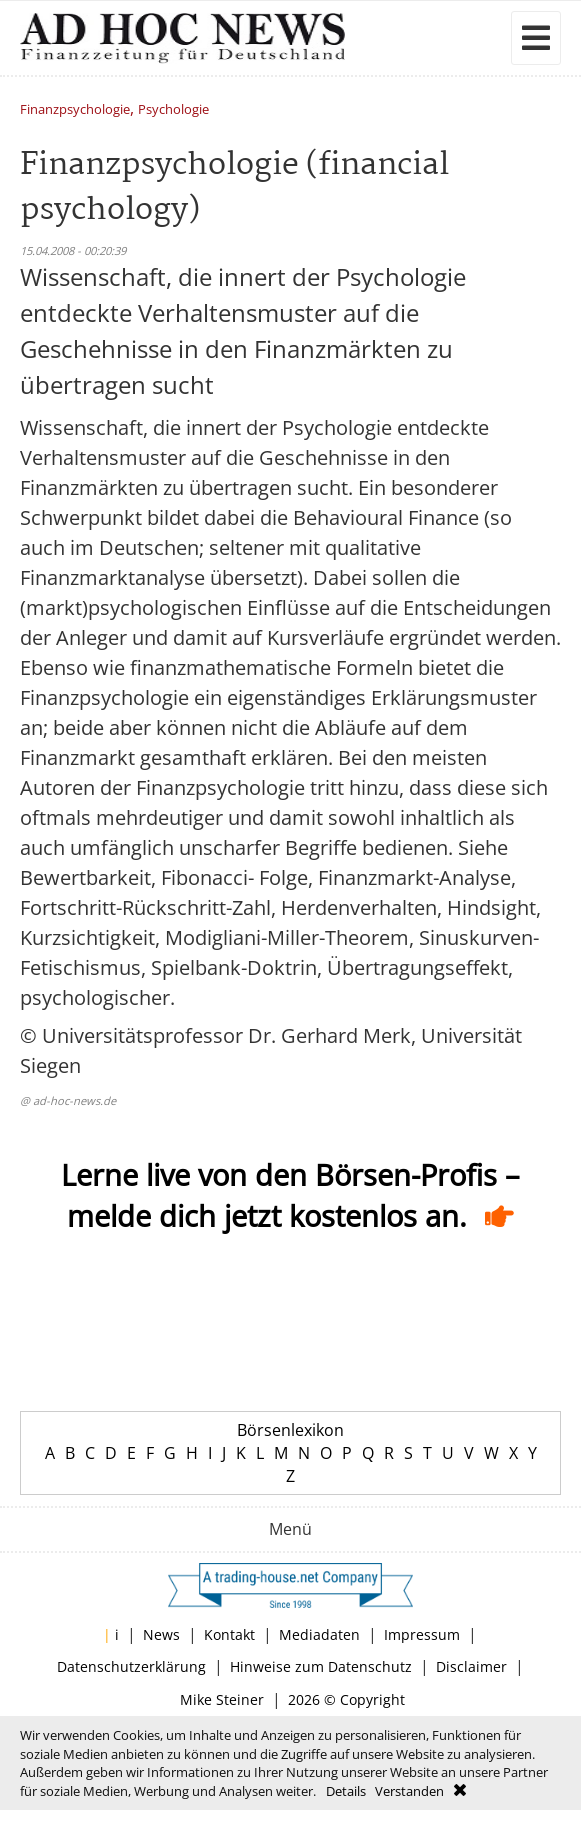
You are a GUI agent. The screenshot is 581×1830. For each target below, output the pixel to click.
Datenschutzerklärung (131, 1666)
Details (346, 1791)
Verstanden (409, 1791)
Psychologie (173, 110)
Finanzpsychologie (75, 110)
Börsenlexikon (290, 1430)
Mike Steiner (222, 1699)
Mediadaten (319, 1634)
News (161, 1634)
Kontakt (229, 1634)
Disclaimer (471, 1666)
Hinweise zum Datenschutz (321, 1666)
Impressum (422, 1634)
